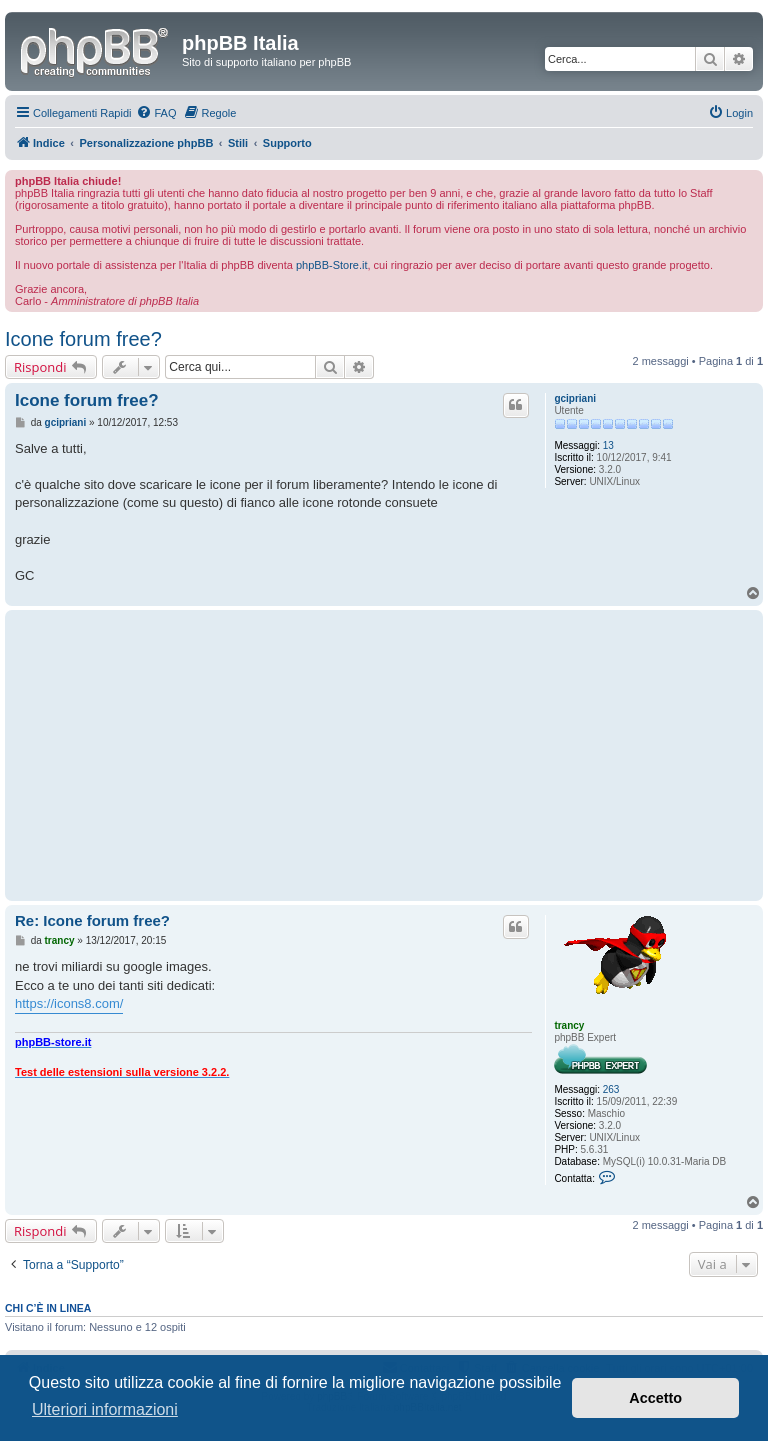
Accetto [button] (655, 1398)
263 (611, 1089)
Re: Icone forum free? (92, 920)
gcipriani (575, 398)
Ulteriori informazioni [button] (105, 1409)
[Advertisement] (273, 755)
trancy (569, 1025)
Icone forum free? (83, 339)
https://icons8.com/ (69, 1003)
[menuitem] (156, 113)
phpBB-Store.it (332, 265)
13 (608, 445)
